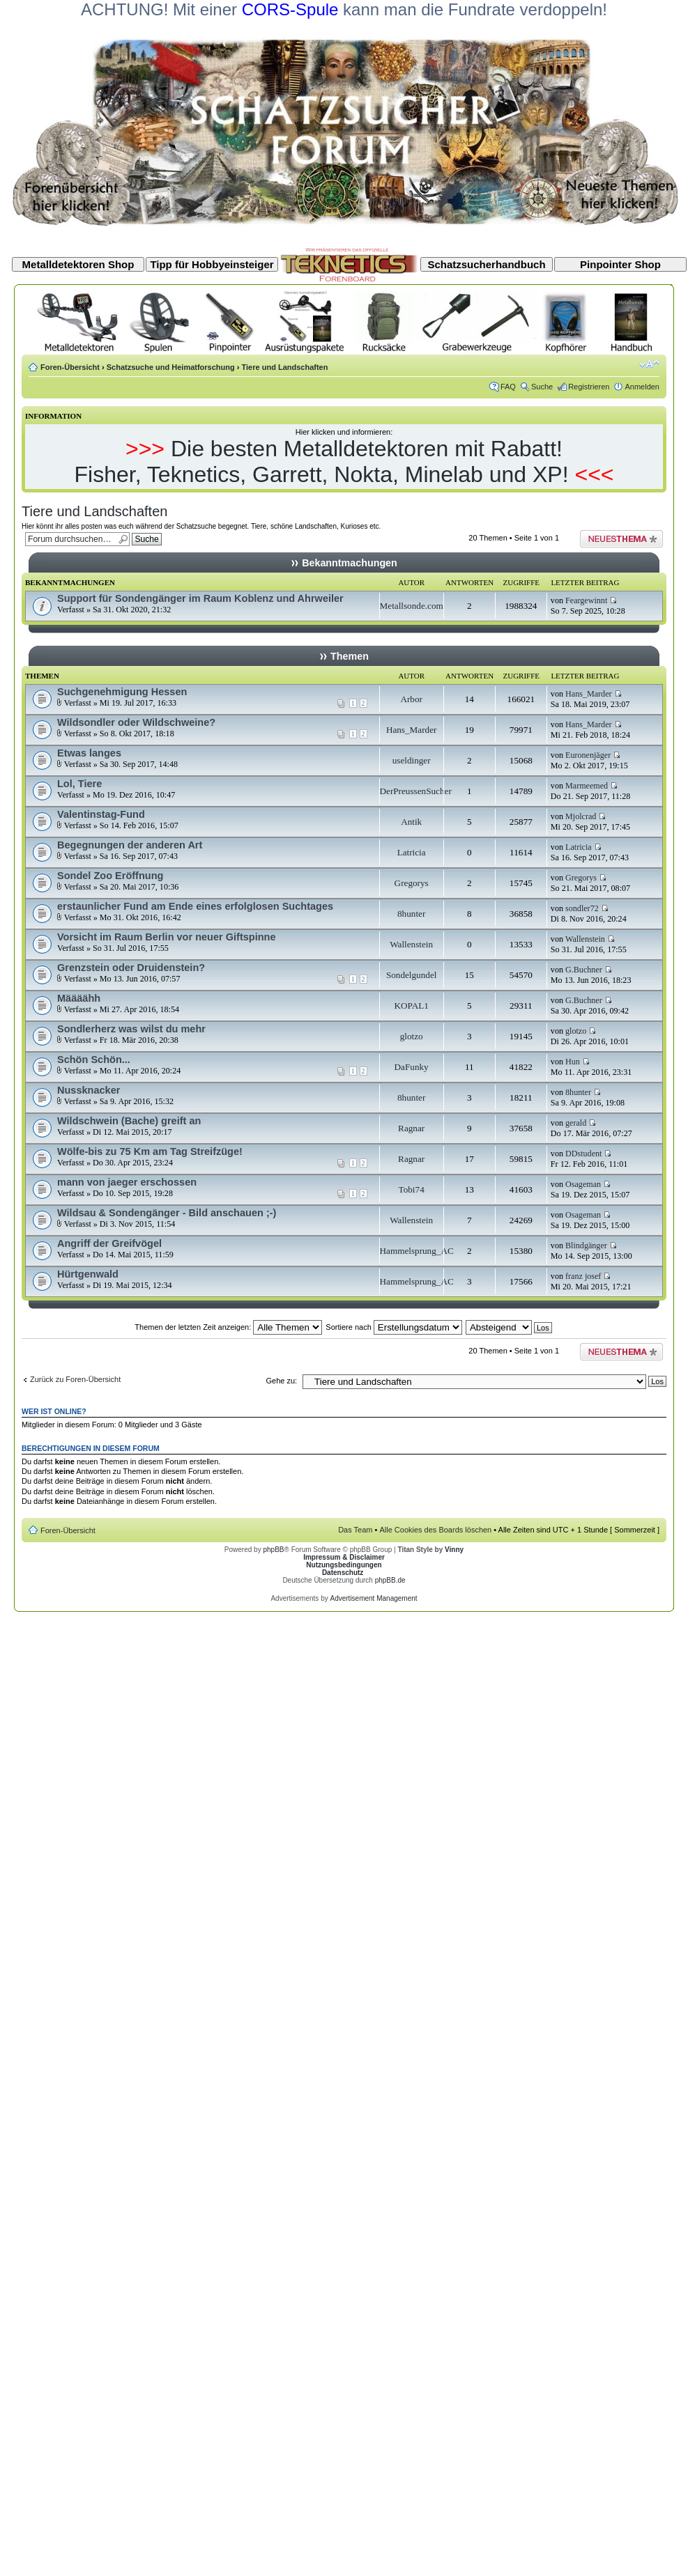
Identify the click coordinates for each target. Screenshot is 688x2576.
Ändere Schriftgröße (649, 364)
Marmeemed (586, 786)
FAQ (508, 386)
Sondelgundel (411, 975)
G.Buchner (583, 970)
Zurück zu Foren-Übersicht (75, 1379)
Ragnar (411, 1128)
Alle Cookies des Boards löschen (435, 1530)
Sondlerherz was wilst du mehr (131, 1028)
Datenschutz (342, 1572)
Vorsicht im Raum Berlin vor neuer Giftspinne (166, 936)
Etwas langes (89, 753)
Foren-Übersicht (70, 367)
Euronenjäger (588, 755)
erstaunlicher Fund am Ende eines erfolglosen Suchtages (195, 906)
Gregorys (412, 883)
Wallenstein (411, 944)
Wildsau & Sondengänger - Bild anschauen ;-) (166, 1212)
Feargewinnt (586, 600)
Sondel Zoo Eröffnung (110, 875)
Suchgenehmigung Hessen (122, 691)
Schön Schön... (93, 1059)
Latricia (411, 852)
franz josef (583, 1276)
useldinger (411, 760)
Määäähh (78, 998)
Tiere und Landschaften (285, 367)
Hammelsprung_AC (417, 1251)
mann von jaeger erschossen (127, 1182)
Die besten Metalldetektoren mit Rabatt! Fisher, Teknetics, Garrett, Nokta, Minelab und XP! (321, 461)
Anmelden (642, 386)
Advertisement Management (373, 1598)
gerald (575, 1123)
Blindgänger (586, 1245)
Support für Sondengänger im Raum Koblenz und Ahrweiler (200, 598)
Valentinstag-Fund (101, 814)
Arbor (411, 699)
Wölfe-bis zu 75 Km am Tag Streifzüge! (150, 1151)
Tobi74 (412, 1189)
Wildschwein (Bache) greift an (129, 1120)
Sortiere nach (393, 1327)
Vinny (454, 1549)
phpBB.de (390, 1580)
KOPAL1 (411, 1005)
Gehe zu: (281, 1380)
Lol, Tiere (79, 783)
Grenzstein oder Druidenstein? (131, 967)
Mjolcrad (580, 816)
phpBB (273, 1549)
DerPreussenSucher (416, 791)
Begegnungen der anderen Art (129, 845)
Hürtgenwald (88, 1274)
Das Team (355, 1530)
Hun (572, 1061)
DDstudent (583, 1153)
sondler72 (582, 908)
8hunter (411, 913)
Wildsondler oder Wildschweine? (136, 722)
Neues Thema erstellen (621, 539)
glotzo (411, 1036)
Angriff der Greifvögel (109, 1243)
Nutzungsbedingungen (343, 1565)
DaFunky (412, 1067)
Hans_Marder (588, 694)
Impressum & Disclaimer (344, 1557)
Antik (411, 821)
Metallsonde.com (411, 605)
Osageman (583, 1184)
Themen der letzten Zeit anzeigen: (228, 1327)
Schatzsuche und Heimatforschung (171, 367)
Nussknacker (88, 1090)
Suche (542, 386)
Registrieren (588, 386)
